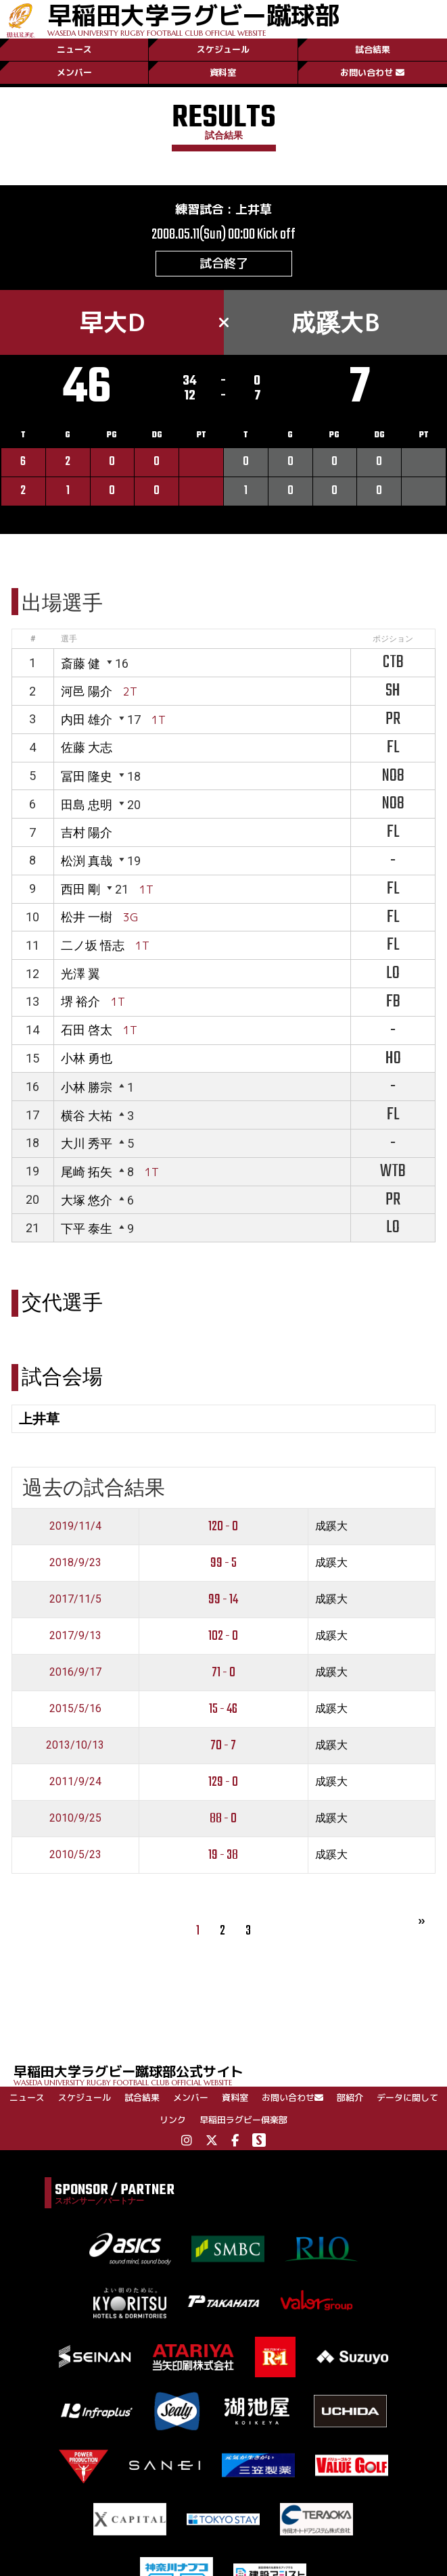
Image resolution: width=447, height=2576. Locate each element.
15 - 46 (223, 1709)
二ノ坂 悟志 (92, 945)
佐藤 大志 (86, 747)
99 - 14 (223, 1599)
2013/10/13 (75, 1745)
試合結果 (372, 49)
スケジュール (223, 49)
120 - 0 (223, 1526)
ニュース (74, 49)
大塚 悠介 (86, 1200)
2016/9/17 (75, 1672)
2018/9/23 (75, 1562)
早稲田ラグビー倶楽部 (243, 2120)
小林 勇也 (86, 1058)
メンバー (74, 72)
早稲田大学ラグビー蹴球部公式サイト (230, 2074)
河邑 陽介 (86, 691)
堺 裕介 (80, 1001)
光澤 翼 (80, 974)
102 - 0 (223, 1636)
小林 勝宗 (86, 1087)
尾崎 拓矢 (86, 1172)
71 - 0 (223, 1672)
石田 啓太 (86, 1030)
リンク (173, 2120)
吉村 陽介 (86, 832)
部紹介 (350, 2097)
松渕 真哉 (86, 861)
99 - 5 (223, 1563)
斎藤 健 (80, 663)
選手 (69, 638)
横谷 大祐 (86, 1116)
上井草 (253, 209)
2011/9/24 (75, 1781)
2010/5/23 (75, 1854)
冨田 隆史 (86, 776)
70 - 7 (223, 1745)
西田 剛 (80, 889)
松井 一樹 (86, 917)
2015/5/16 (75, 1708)
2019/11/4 (75, 1526)
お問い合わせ (372, 72)
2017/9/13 (75, 1635)
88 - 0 (223, 1818)
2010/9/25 (75, 1818)
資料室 (223, 72)
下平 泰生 (86, 1228)
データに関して (407, 2097)
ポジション (393, 638)
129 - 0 (223, 1782)
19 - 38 (223, 1855)
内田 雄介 (86, 719)
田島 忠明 (86, 805)
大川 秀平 (86, 1143)
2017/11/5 (75, 1599)
